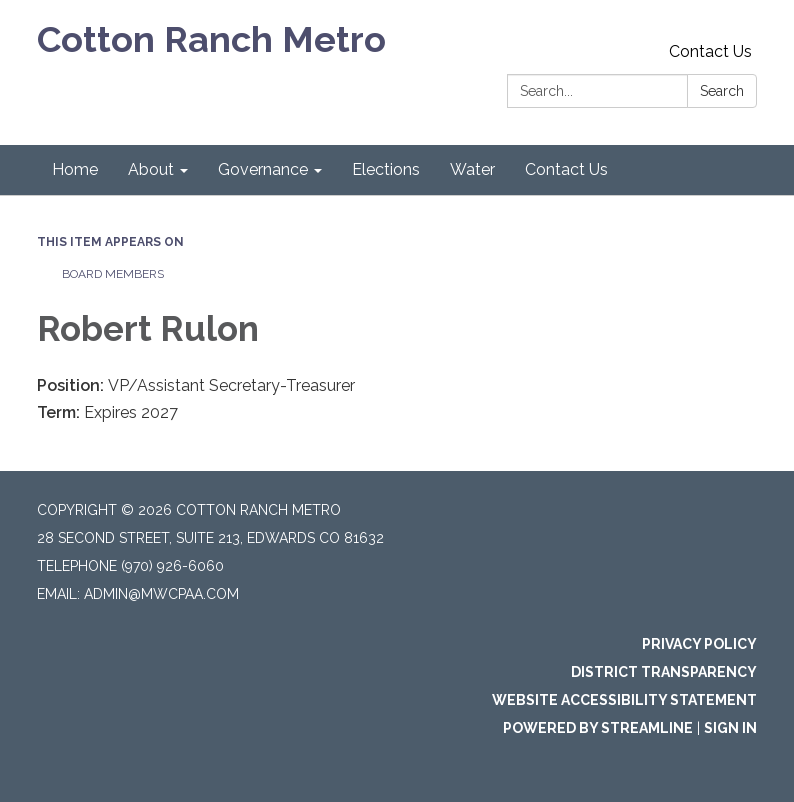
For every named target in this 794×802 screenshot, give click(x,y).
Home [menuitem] (75, 169)
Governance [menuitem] (263, 169)
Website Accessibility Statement (624, 700)
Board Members (113, 274)
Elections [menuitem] (386, 169)
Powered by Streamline (598, 728)
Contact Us (710, 51)
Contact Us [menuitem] (566, 169)
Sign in (730, 728)
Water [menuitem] (472, 169)
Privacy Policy (699, 644)
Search (722, 91)
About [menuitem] (151, 169)
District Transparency (664, 672)
